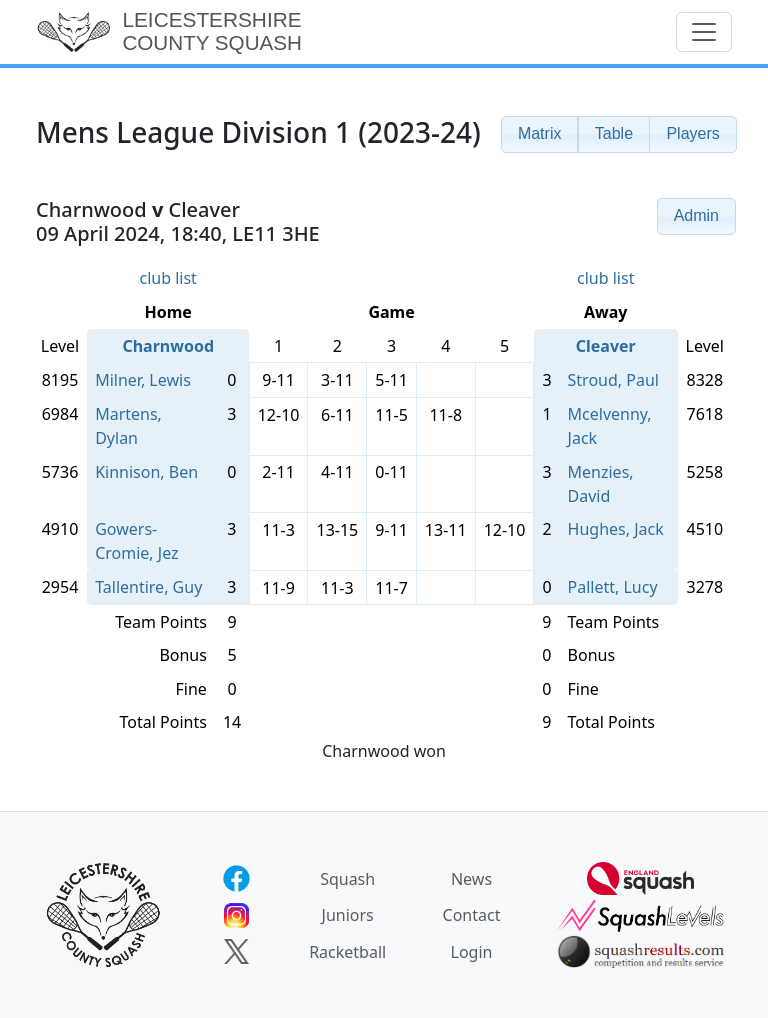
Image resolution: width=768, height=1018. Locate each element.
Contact (472, 915)
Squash (347, 879)
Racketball (347, 952)
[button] (540, 134)
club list (167, 278)
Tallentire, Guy (148, 587)
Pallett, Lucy (613, 587)
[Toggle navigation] (704, 32)
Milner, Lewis (143, 380)
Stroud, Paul (613, 380)
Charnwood (168, 346)
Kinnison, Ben (146, 472)
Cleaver (606, 346)
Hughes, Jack (616, 529)
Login (472, 952)
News (471, 879)
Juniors (348, 915)
